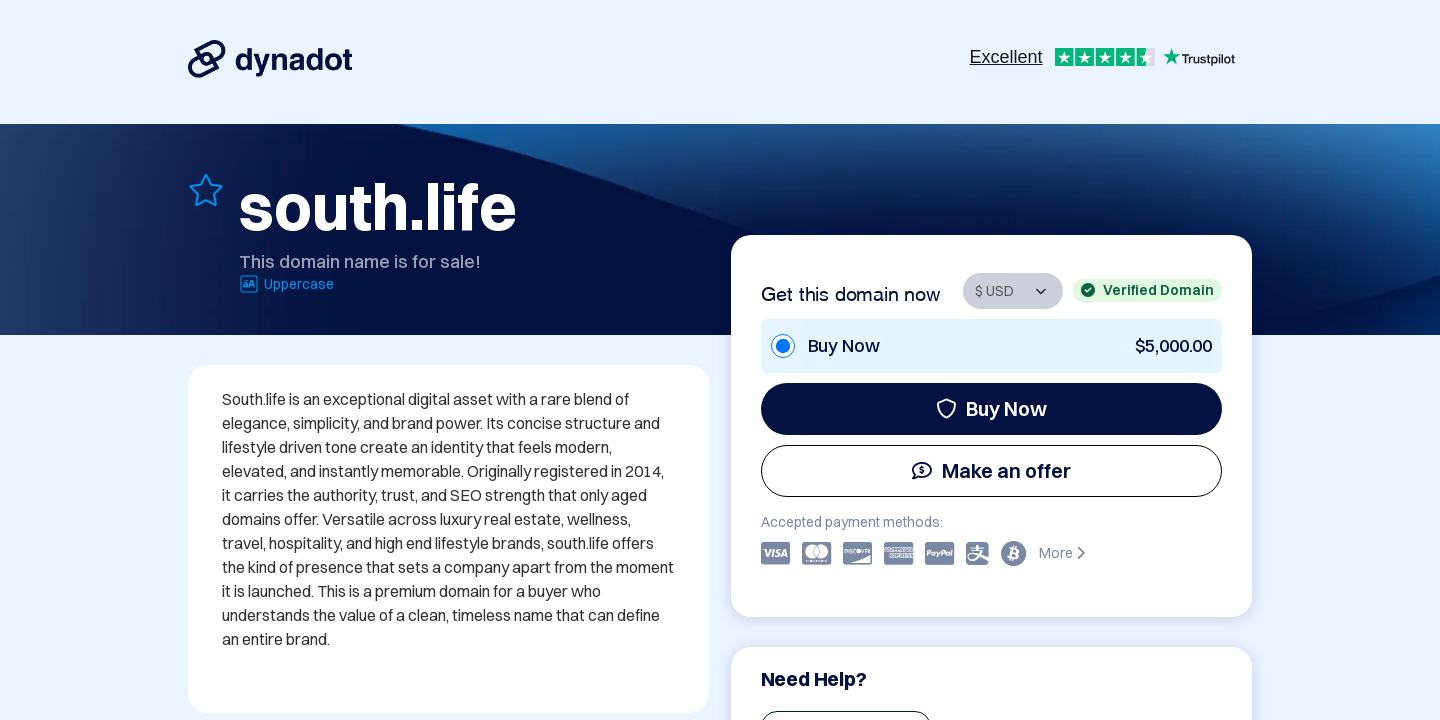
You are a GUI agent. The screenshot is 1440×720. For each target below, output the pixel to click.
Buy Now (991, 408)
